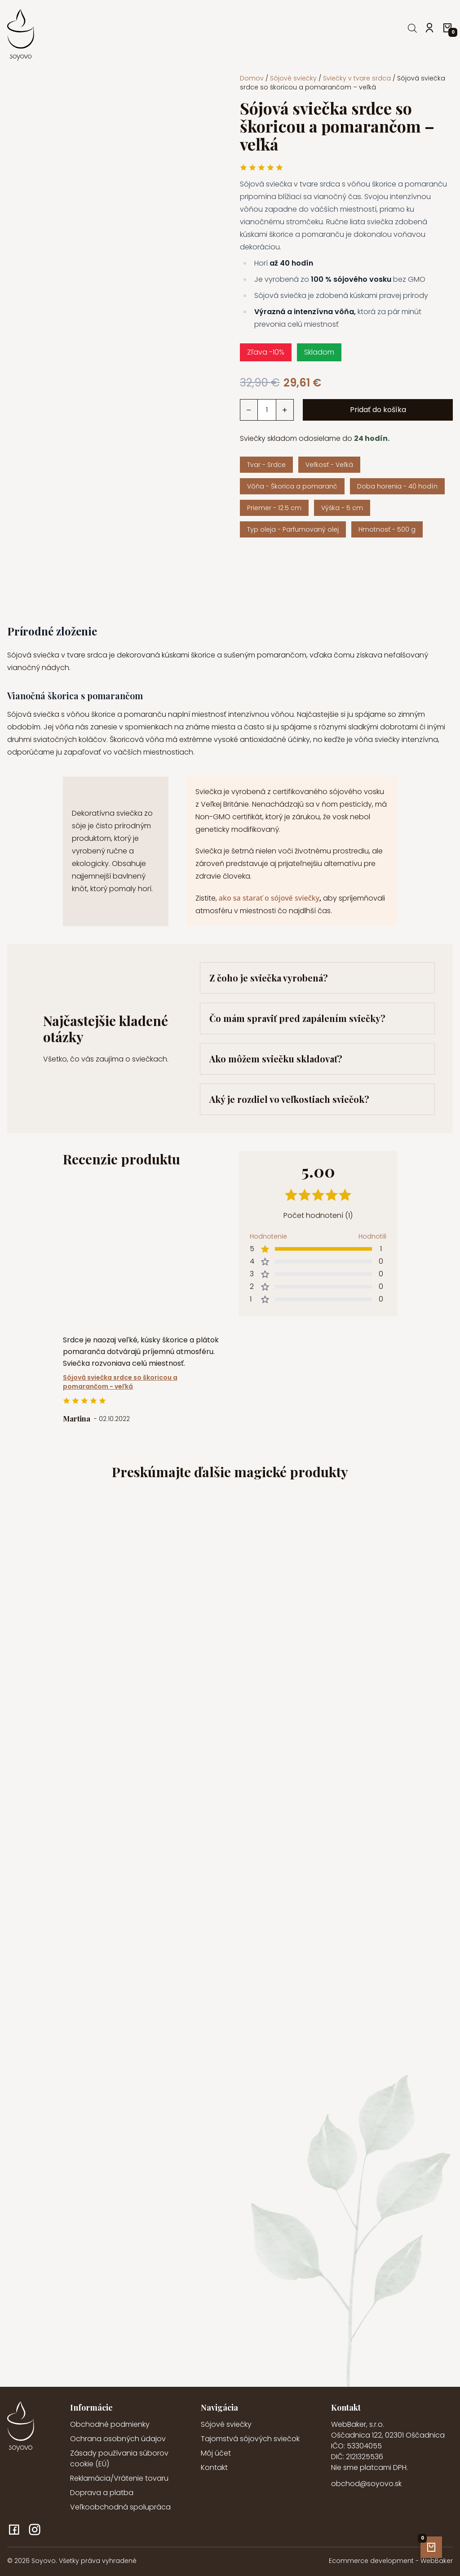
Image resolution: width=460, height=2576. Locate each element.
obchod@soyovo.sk (366, 2483)
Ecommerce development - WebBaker (391, 2560)
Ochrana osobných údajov (118, 2439)
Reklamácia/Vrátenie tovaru (119, 2478)
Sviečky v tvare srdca (357, 78)
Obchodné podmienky (110, 2424)
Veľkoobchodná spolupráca (120, 2507)
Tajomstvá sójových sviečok (250, 2439)
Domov (252, 78)
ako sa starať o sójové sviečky (268, 898)
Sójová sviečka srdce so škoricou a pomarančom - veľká (120, 1382)
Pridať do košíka (378, 409)
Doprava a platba (101, 2492)
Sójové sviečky (293, 78)
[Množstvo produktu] (267, 410)
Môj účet (216, 2453)
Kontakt (214, 2467)
